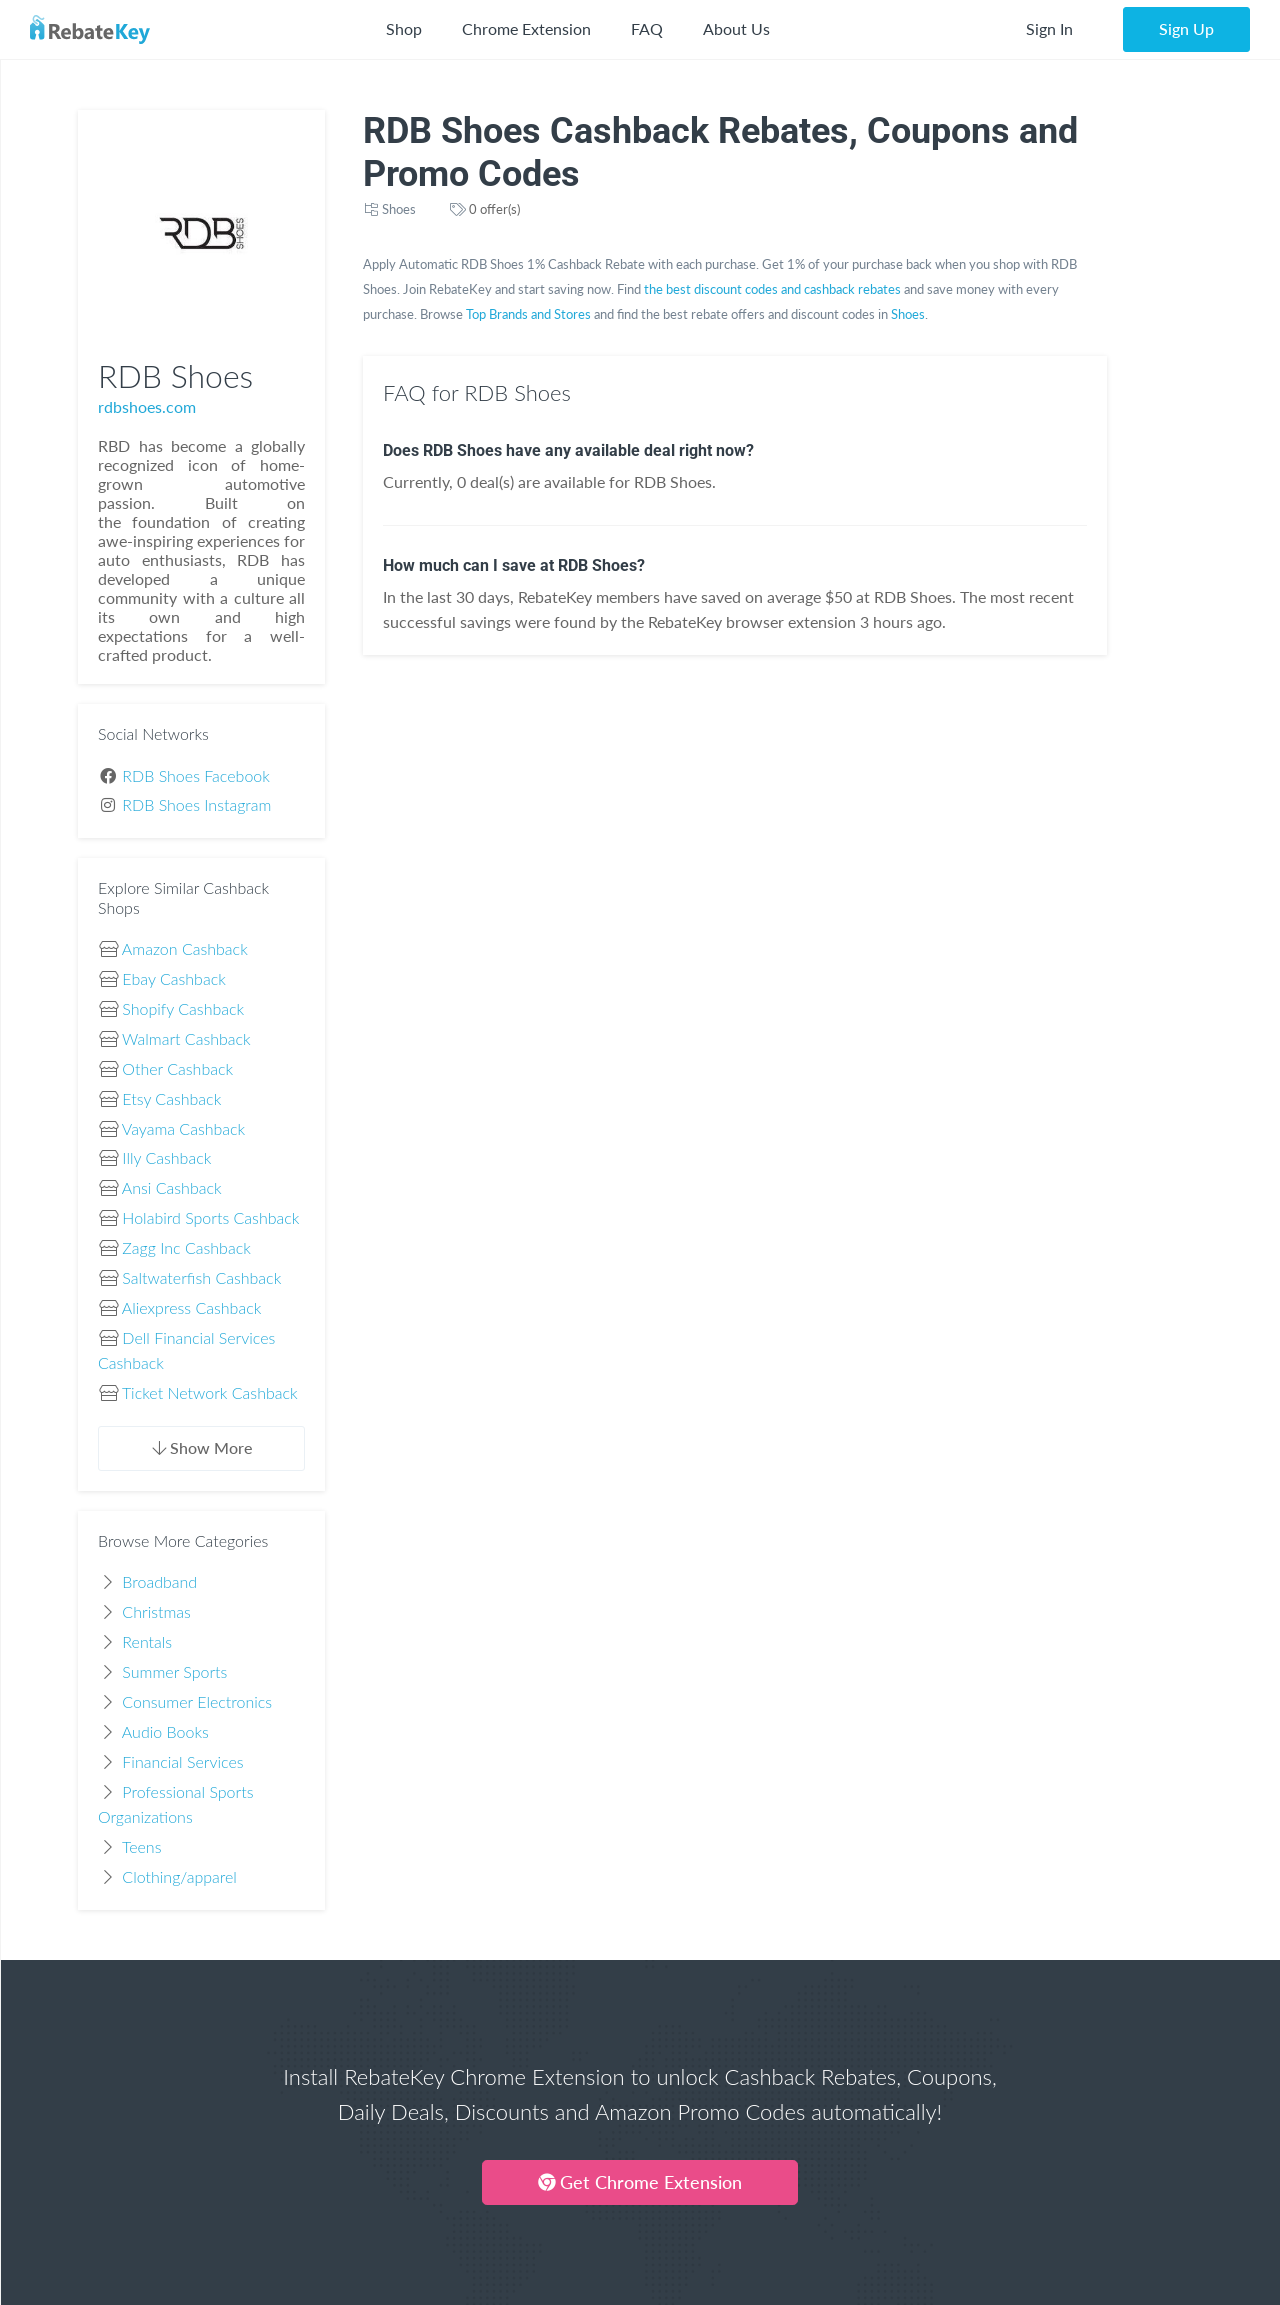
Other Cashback (177, 1068)
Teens (142, 1846)
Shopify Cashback (183, 1008)
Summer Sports (174, 1671)
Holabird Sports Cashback (210, 1217)
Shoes (399, 209)
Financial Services (182, 1761)
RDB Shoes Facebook (196, 775)
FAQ (647, 28)
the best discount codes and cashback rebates (772, 289)
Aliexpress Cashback (192, 1307)
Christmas (156, 1611)
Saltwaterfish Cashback (201, 1277)
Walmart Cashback (186, 1038)
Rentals (147, 1641)
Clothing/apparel (179, 1876)
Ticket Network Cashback (210, 1392)
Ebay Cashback (173, 978)
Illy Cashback (166, 1157)
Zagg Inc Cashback (186, 1247)
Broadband (159, 1581)
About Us (736, 28)
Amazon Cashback (185, 948)
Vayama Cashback (183, 1128)
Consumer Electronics (197, 1701)
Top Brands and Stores (528, 314)
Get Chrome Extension (640, 2182)
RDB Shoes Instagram (196, 804)
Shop (404, 28)
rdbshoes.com (147, 406)
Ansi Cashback (172, 1187)
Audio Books (165, 1731)
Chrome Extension (526, 28)
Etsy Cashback (171, 1098)
